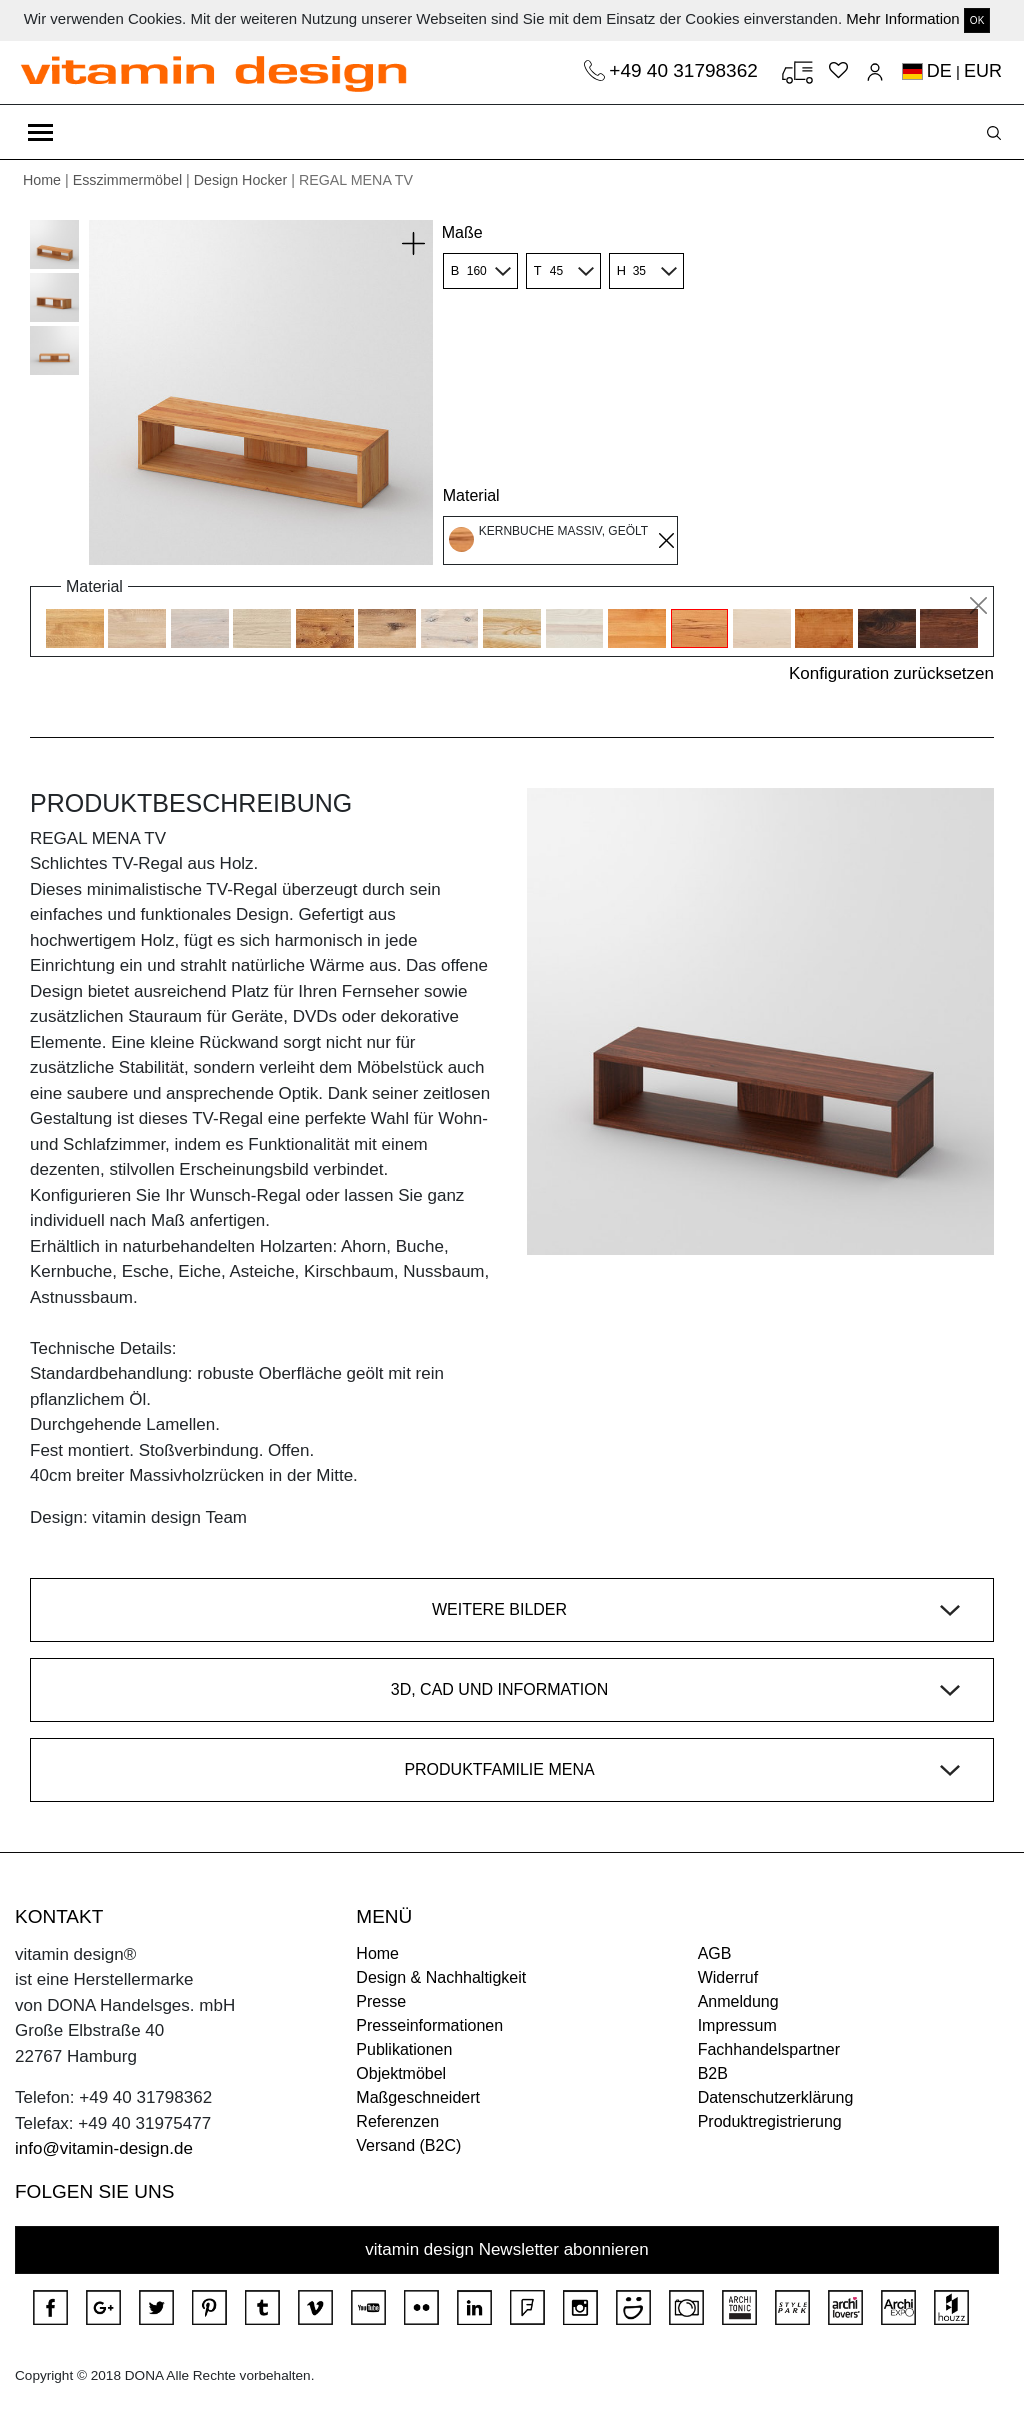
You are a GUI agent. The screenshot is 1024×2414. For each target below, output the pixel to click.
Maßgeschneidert (418, 2097)
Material (471, 495)
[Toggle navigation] (40, 132)
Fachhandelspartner (769, 2049)
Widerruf (728, 1977)
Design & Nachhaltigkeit (441, 1977)
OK (977, 20)
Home (42, 180)
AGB (715, 1953)
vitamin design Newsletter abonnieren (507, 2249)
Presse (381, 2001)
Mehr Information (902, 18)
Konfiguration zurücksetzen (891, 673)
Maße (462, 232)
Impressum (737, 2025)
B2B (713, 2073)
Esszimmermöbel (127, 180)
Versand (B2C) (408, 2145)
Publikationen (404, 2049)
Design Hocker (241, 180)
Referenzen (397, 2121)
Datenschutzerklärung (776, 2097)
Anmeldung (738, 2001)
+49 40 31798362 (686, 70)
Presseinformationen (429, 2025)
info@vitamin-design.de (104, 2148)
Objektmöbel (401, 2073)
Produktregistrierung (770, 2121)
